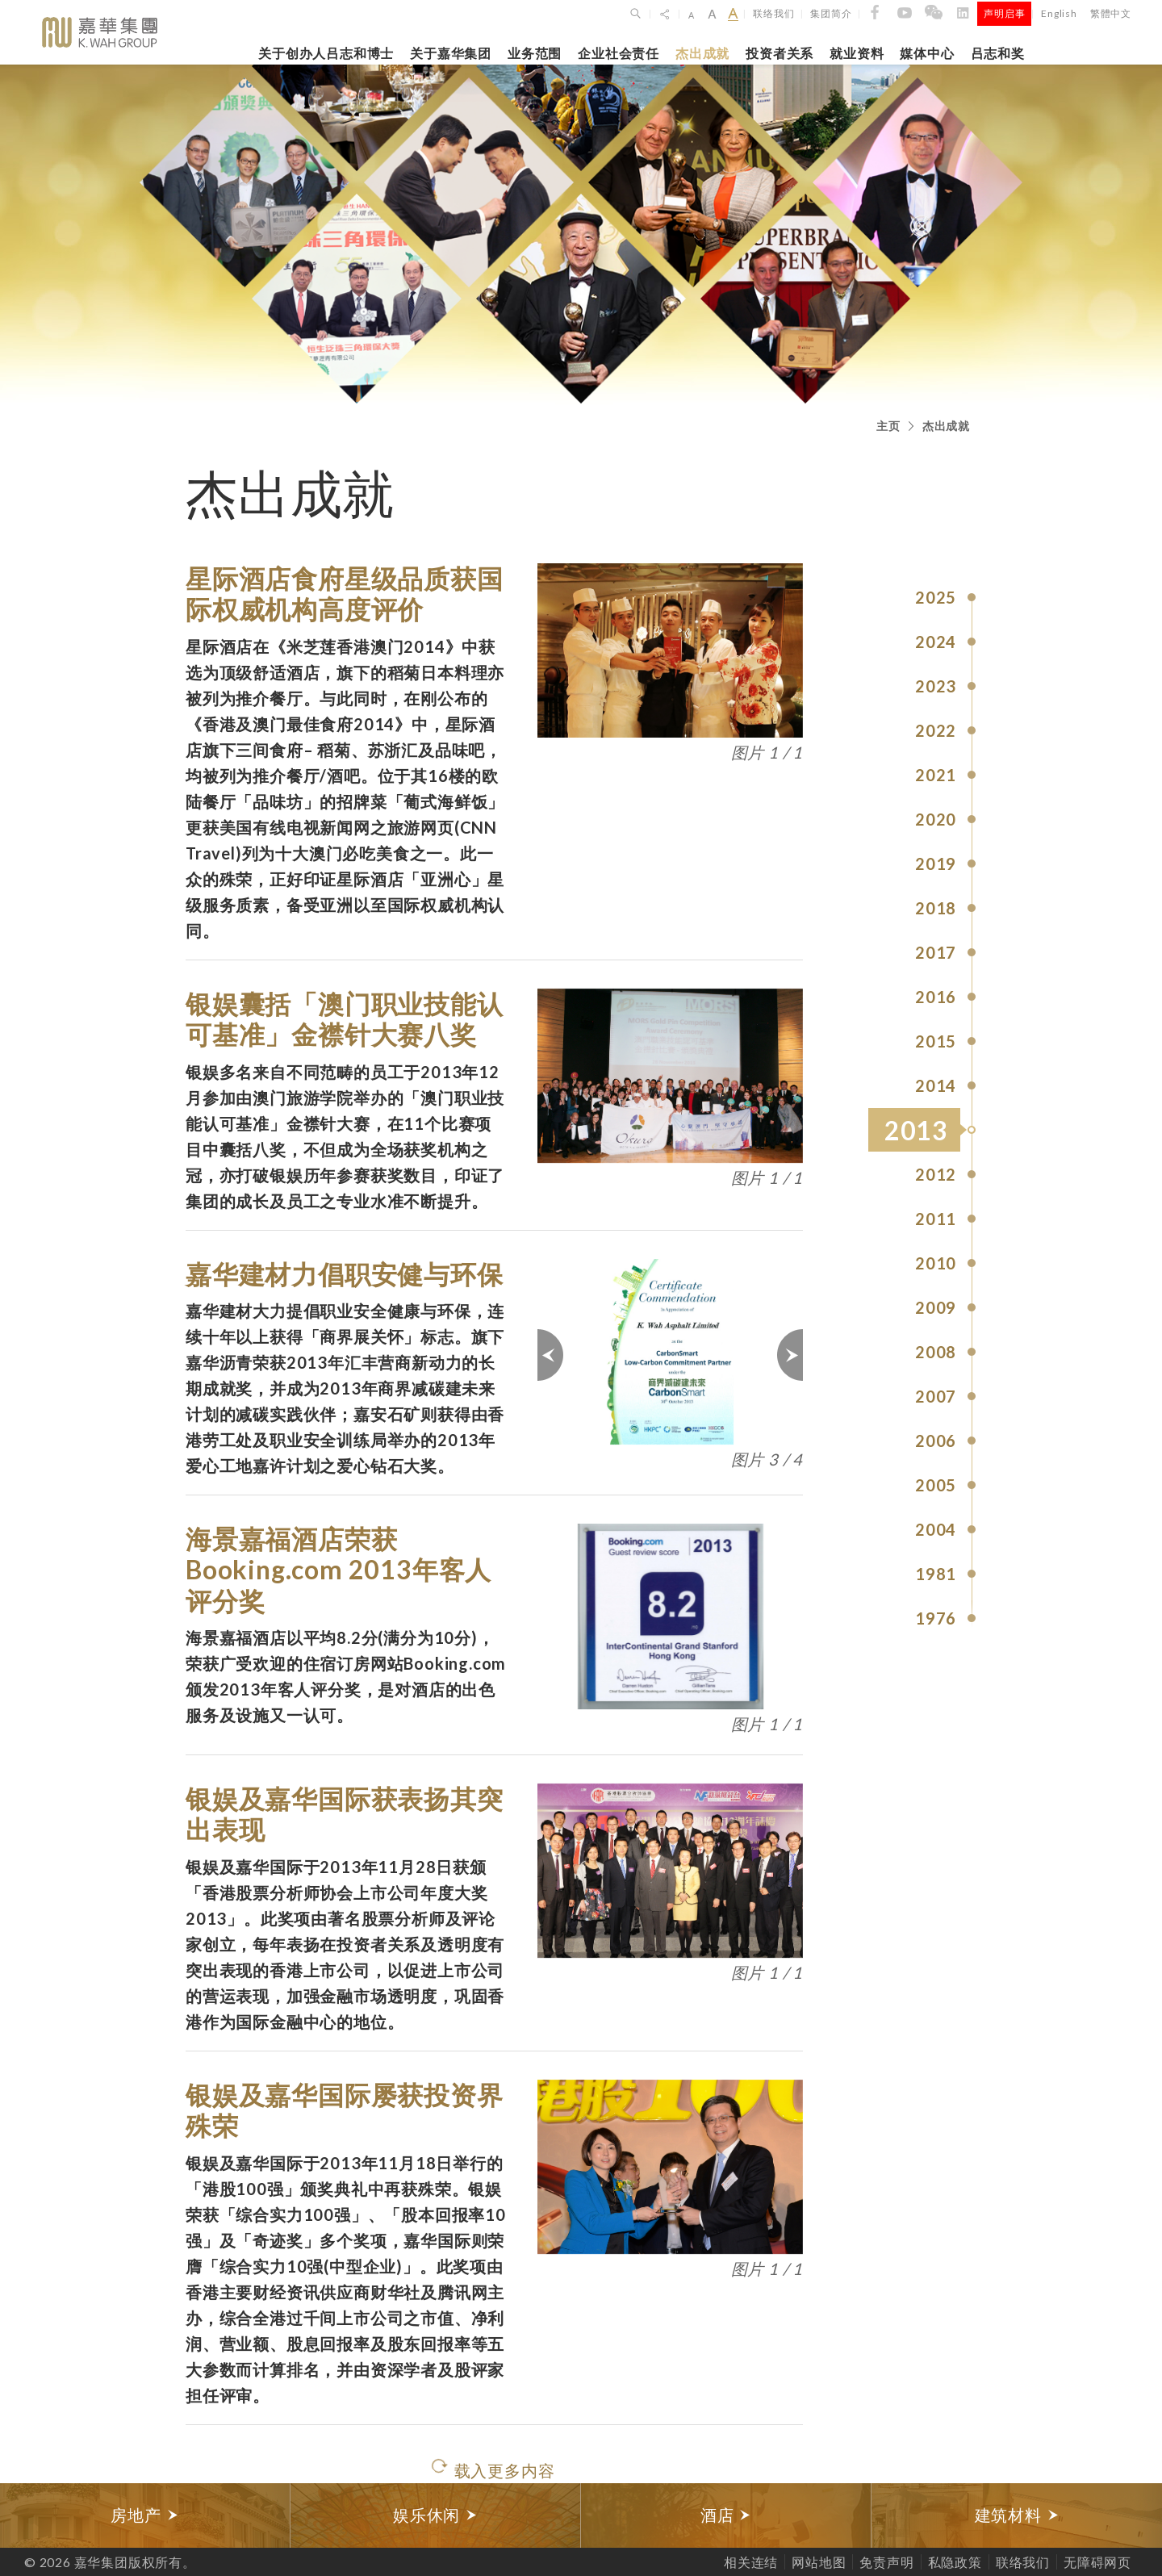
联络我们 (773, 13)
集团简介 (830, 13)
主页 (888, 426)
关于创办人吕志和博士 (326, 53)
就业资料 (857, 53)
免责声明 (886, 2562)
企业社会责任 (618, 53)
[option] (145, 2515)
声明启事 (1004, 13)
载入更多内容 (504, 2470)
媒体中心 (927, 53)
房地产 (144, 2515)
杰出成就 (702, 53)
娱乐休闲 (435, 2515)
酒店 (725, 2515)
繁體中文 (1110, 13)
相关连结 (751, 2562)
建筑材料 (1017, 2515)
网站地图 (819, 2562)
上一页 (551, 1355)
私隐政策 (955, 2562)
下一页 (789, 1355)
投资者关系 (779, 53)
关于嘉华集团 (450, 53)
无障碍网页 (1097, 2562)
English (1059, 13)
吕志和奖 (998, 53)
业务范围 (535, 53)
